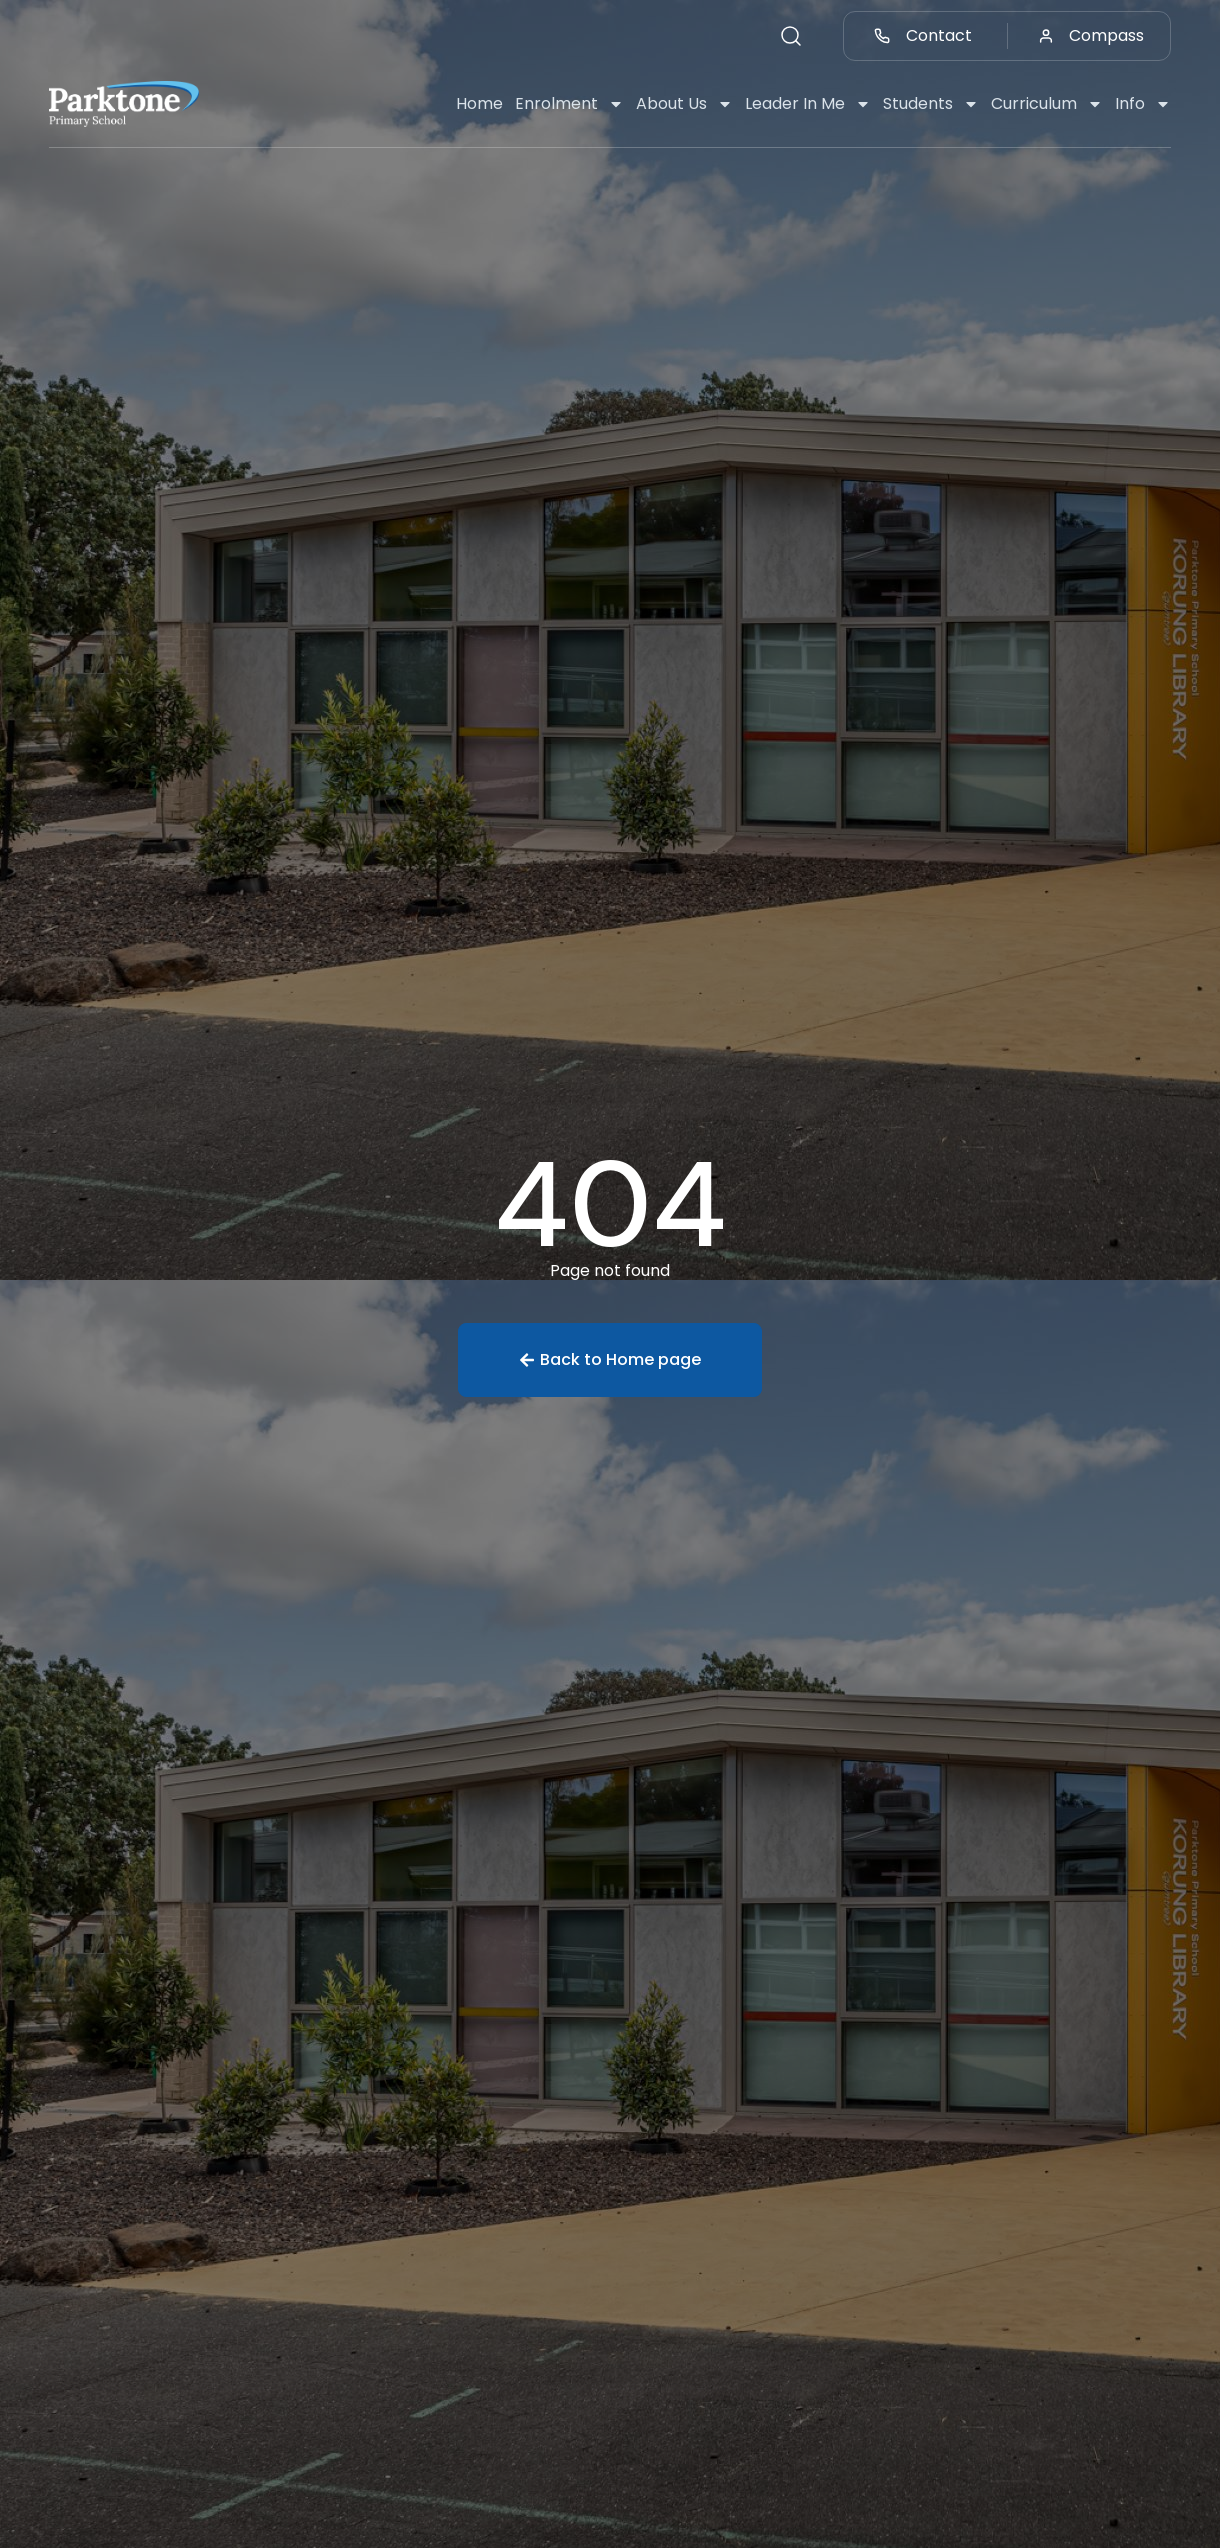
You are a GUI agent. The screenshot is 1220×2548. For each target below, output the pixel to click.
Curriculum (1047, 104)
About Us (684, 104)
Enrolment (569, 104)
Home (479, 103)
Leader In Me (808, 104)
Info (1143, 104)
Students (931, 104)
